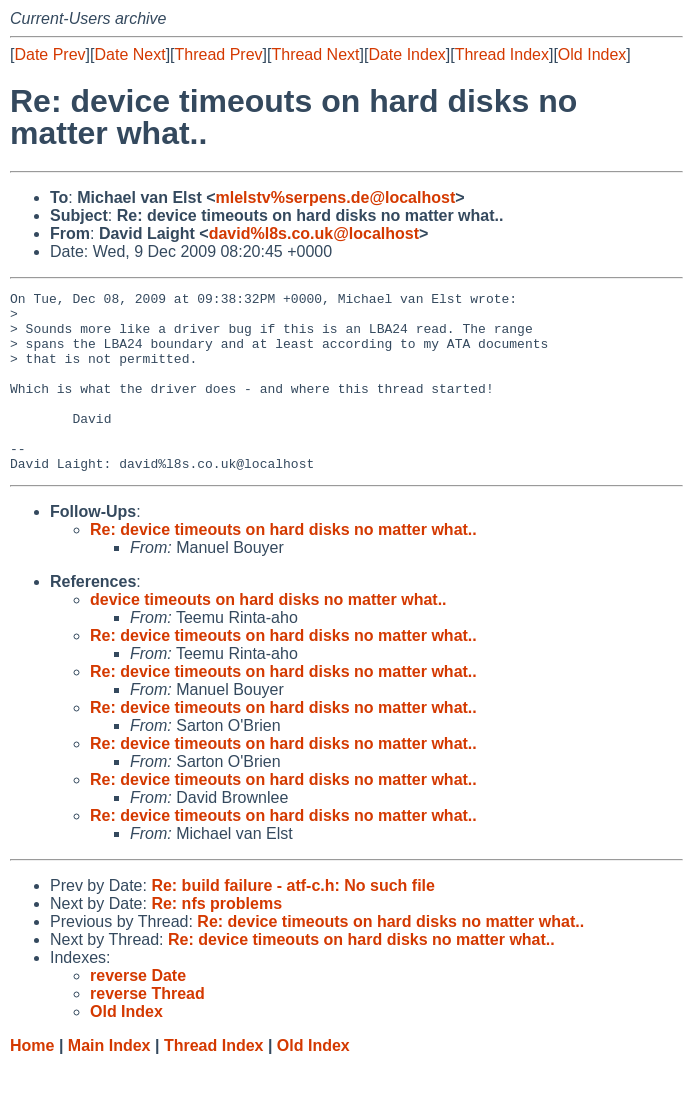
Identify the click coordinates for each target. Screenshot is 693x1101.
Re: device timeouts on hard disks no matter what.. (283, 565)
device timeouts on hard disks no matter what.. (268, 635)
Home (32, 1081)
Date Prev (49, 54)
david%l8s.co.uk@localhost (314, 233)
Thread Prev (219, 54)
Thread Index (502, 54)
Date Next (129, 54)
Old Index (592, 54)
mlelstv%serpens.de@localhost (336, 197)
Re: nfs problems (216, 939)
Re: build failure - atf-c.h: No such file (293, 921)
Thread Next (315, 54)
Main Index (109, 1081)
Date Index (406, 54)
